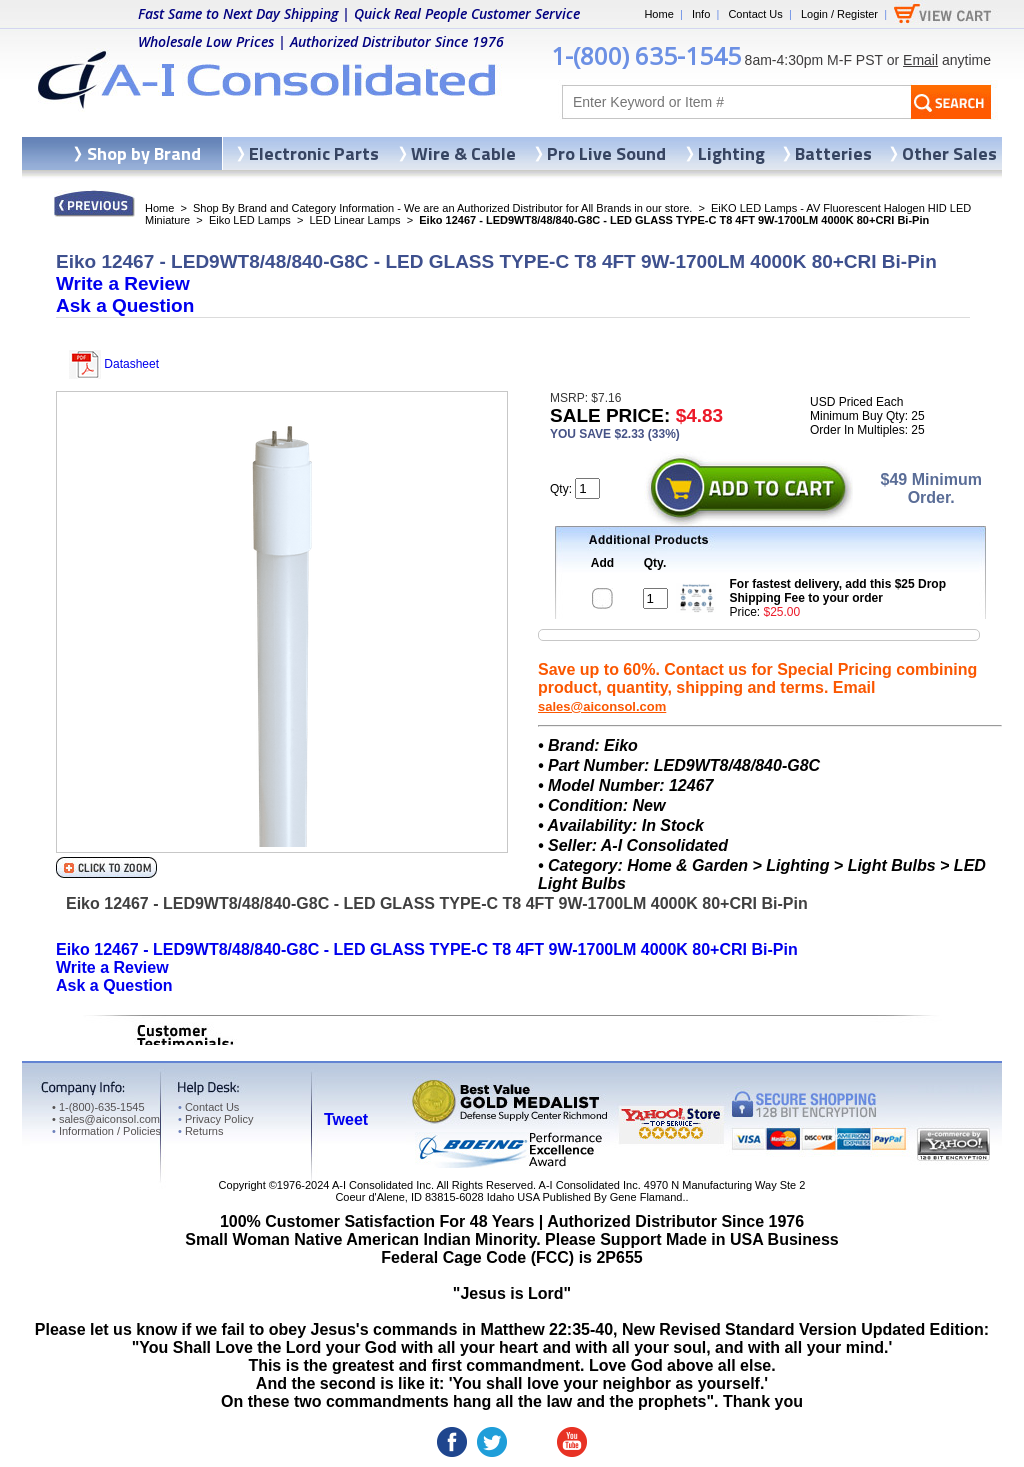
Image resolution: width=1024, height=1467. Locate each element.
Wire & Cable (463, 153)
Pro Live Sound (606, 153)
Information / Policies (106, 1131)
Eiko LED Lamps (250, 220)
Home (658, 14)
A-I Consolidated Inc (381, 1185)
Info (701, 14)
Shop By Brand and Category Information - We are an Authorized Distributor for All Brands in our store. (442, 208)
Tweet (346, 1119)
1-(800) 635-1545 (646, 55)
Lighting (731, 153)
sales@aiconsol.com (602, 706)
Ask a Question (125, 305)
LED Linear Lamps (355, 220)
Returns (200, 1131)
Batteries (833, 153)
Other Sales (949, 153)
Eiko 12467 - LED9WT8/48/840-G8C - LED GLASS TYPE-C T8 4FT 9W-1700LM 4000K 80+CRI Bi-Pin (427, 949)
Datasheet (114, 364)
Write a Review (123, 283)
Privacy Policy (215, 1119)
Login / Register (839, 14)
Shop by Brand (144, 153)
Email (920, 60)
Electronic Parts (314, 153)
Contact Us (755, 14)
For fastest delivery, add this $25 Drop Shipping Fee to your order (838, 591)
